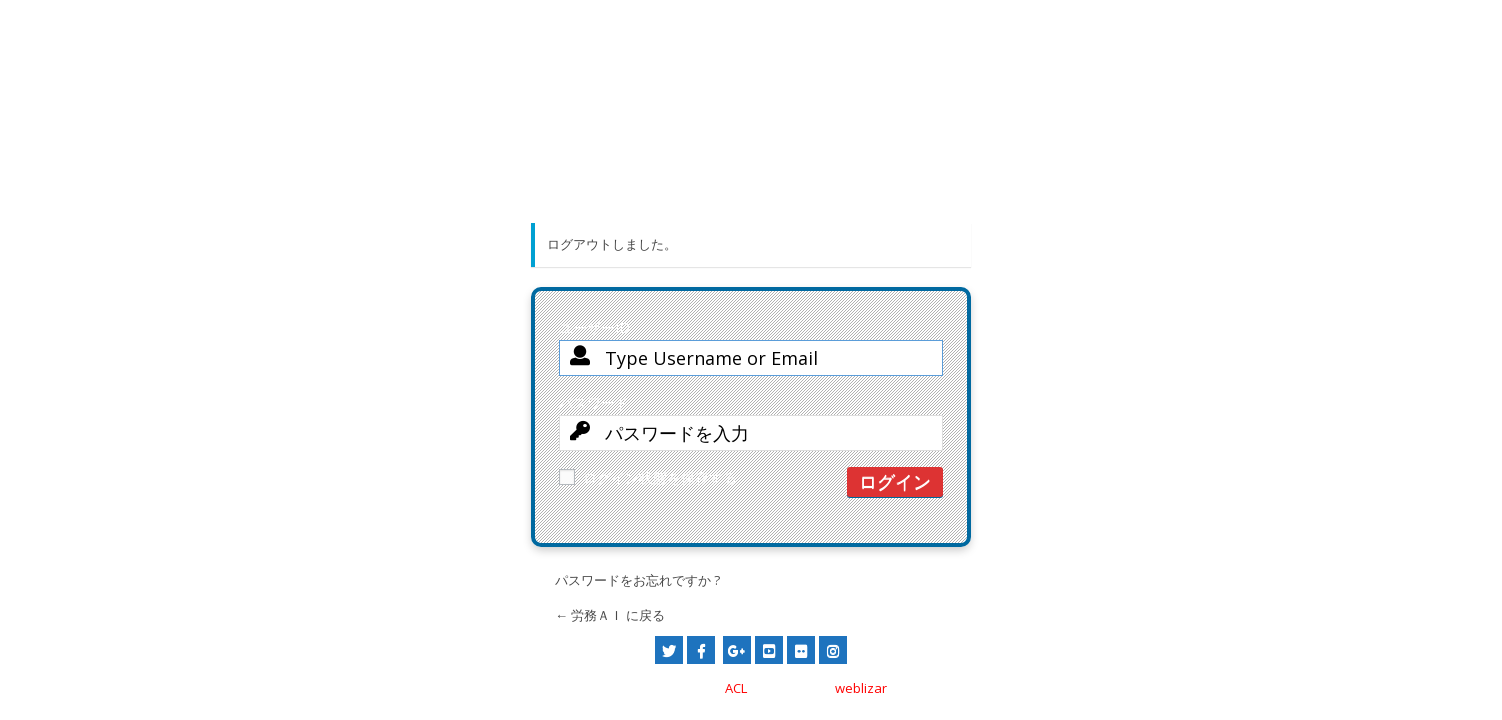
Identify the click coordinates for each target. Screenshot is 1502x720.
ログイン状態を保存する (648, 477)
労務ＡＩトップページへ (751, 171)
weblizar (861, 688)
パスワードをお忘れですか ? (637, 580)
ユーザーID (751, 355)
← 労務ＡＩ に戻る (610, 615)
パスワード (751, 430)
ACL (736, 688)
